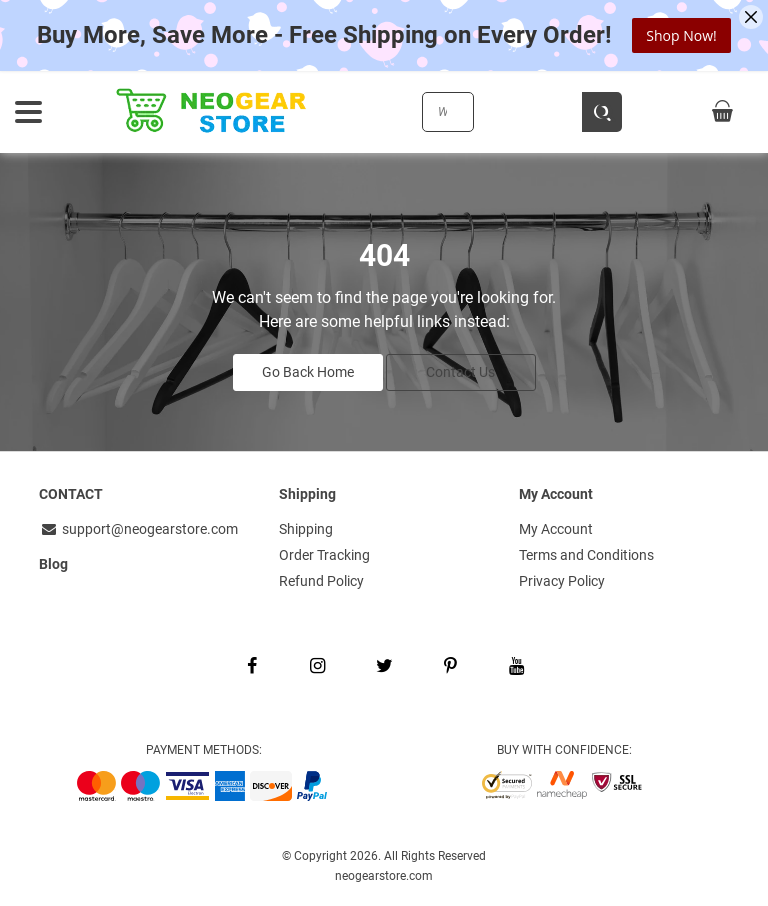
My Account (556, 529)
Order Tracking (324, 555)
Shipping (306, 529)
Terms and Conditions (586, 555)
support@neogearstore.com (138, 529)
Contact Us (460, 372)
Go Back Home (308, 372)
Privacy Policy (562, 581)
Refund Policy (321, 581)
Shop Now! (681, 35)
